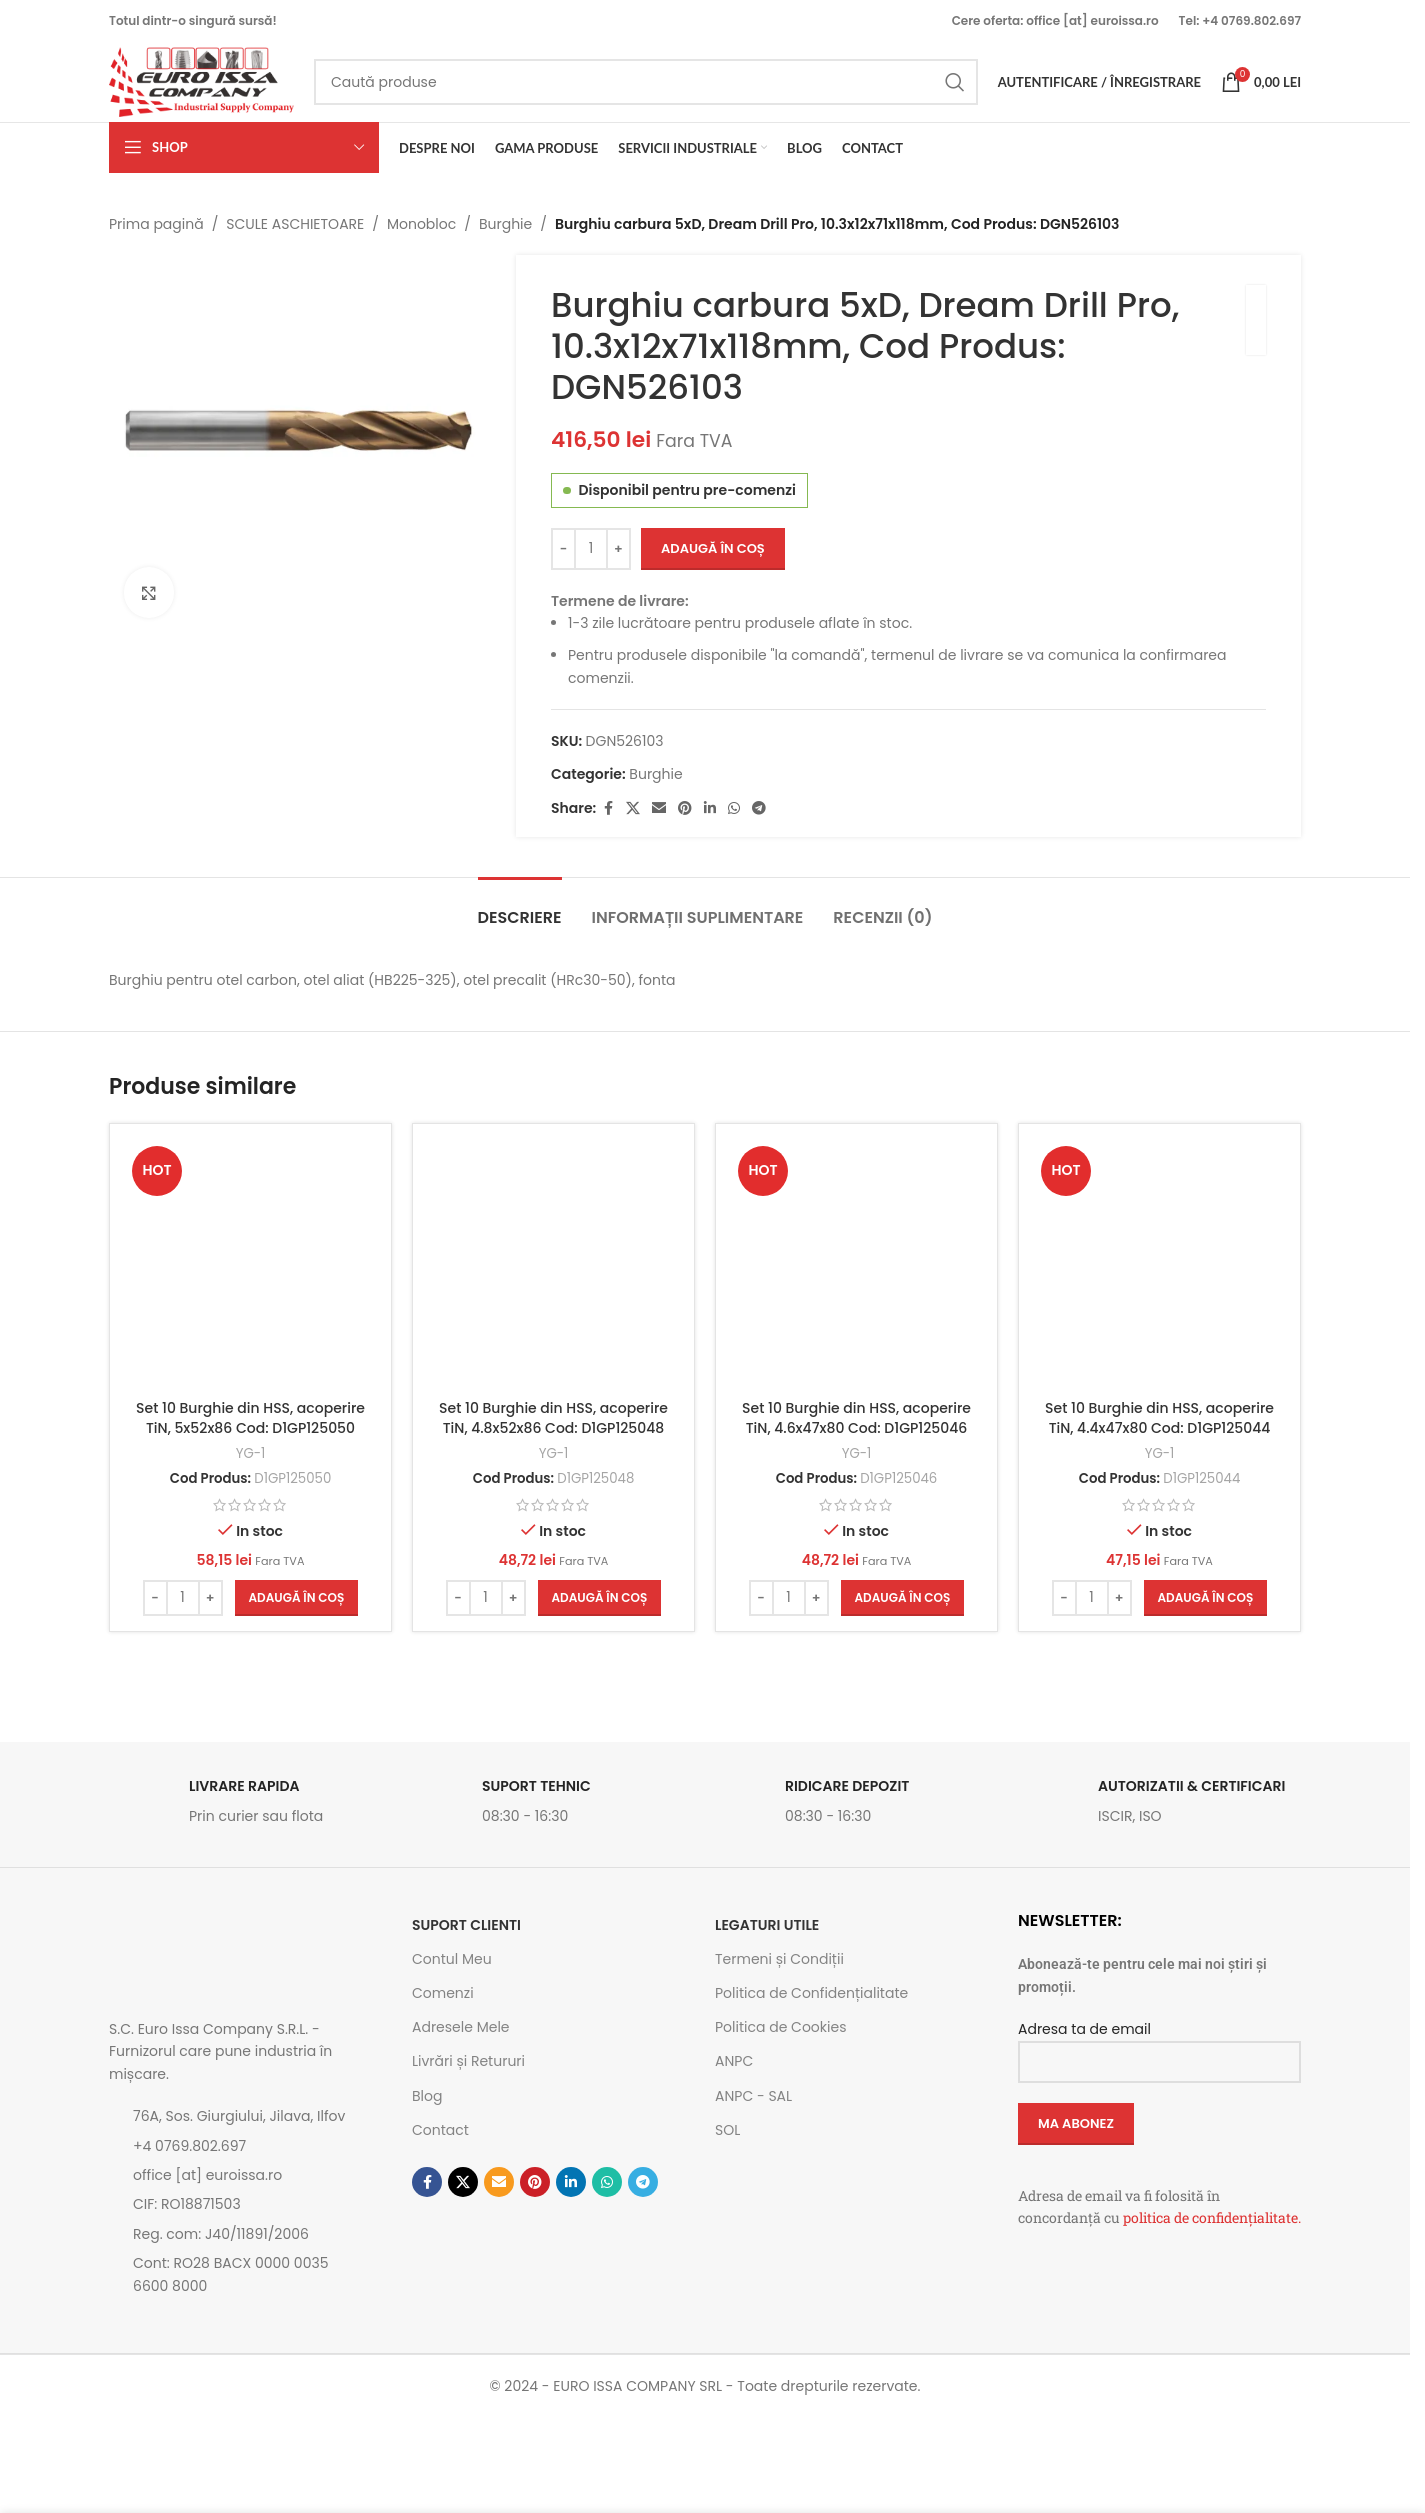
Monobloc (421, 224)
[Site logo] (201, 81)
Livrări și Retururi (468, 2061)
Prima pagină (156, 224)
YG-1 (251, 1453)
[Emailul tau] (660, 808)
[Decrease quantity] (563, 549)
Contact (440, 2130)
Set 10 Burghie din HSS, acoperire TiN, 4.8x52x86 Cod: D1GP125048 (553, 1418)
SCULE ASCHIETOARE (295, 224)
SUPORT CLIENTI (466, 1925)
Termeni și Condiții (779, 1959)
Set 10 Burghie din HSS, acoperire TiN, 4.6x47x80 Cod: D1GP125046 (856, 1418)
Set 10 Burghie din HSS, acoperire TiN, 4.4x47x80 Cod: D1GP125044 (1159, 1418)
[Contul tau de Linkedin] (711, 808)
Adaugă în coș (713, 548)
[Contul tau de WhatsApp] (735, 808)
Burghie (505, 224)
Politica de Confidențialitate (811, 1993)
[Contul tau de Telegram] (760, 808)
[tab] (520, 907)
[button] (297, 1598)
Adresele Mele (461, 2027)
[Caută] (646, 82)
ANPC (734, 2061)
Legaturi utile (767, 1925)
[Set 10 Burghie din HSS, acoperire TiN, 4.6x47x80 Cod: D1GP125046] (856, 1264)
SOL (727, 2130)
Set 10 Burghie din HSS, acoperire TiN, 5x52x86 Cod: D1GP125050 (250, 1418)
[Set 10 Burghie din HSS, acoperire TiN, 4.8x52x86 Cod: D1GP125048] (553, 1264)
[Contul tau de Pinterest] (686, 808)
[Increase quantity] (618, 549)
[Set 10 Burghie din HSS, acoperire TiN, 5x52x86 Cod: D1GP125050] (250, 1264)
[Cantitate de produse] (591, 549)
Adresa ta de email (1159, 2044)
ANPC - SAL (753, 2096)
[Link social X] (634, 808)
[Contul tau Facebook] (609, 808)
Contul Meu (452, 1959)
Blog (427, 2096)
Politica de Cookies (780, 2027)
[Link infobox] (250, 1807)
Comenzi (443, 1993)
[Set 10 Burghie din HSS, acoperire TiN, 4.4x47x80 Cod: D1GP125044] (1159, 1264)
